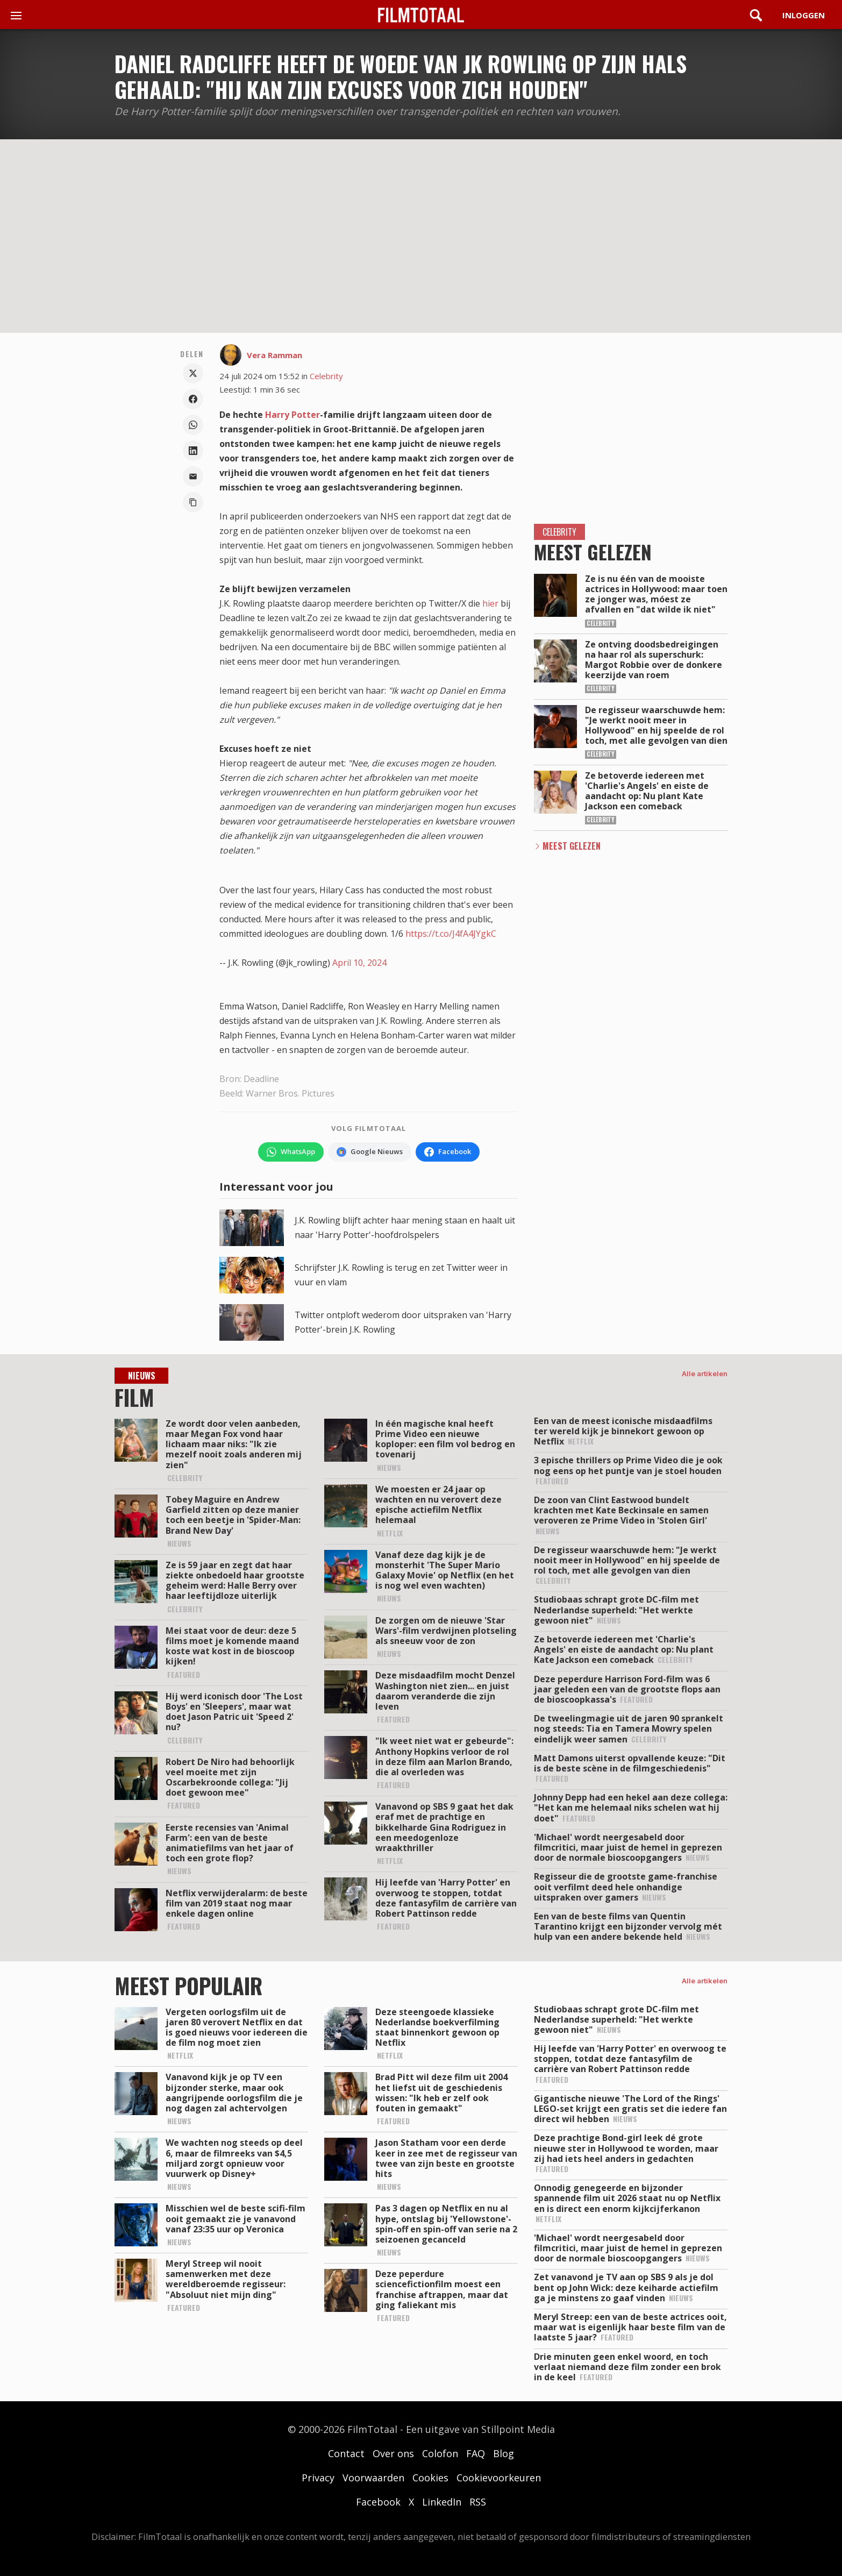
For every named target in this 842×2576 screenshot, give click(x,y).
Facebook (378, 2501)
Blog (503, 2453)
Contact (346, 2453)
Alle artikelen (704, 1373)
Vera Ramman (274, 355)
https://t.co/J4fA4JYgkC (450, 934)
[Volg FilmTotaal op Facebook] (448, 1152)
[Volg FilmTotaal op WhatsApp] (291, 1152)
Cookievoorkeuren (498, 2477)
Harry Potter (292, 415)
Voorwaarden (373, 2477)
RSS (477, 2501)
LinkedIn (441, 2501)
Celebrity (326, 376)
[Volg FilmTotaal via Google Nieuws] (369, 1152)
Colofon (440, 2453)
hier (490, 603)
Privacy (318, 2477)
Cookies (430, 2477)
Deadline (261, 1079)
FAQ (475, 2453)
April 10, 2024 (359, 963)
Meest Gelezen (572, 846)
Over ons (393, 2453)
